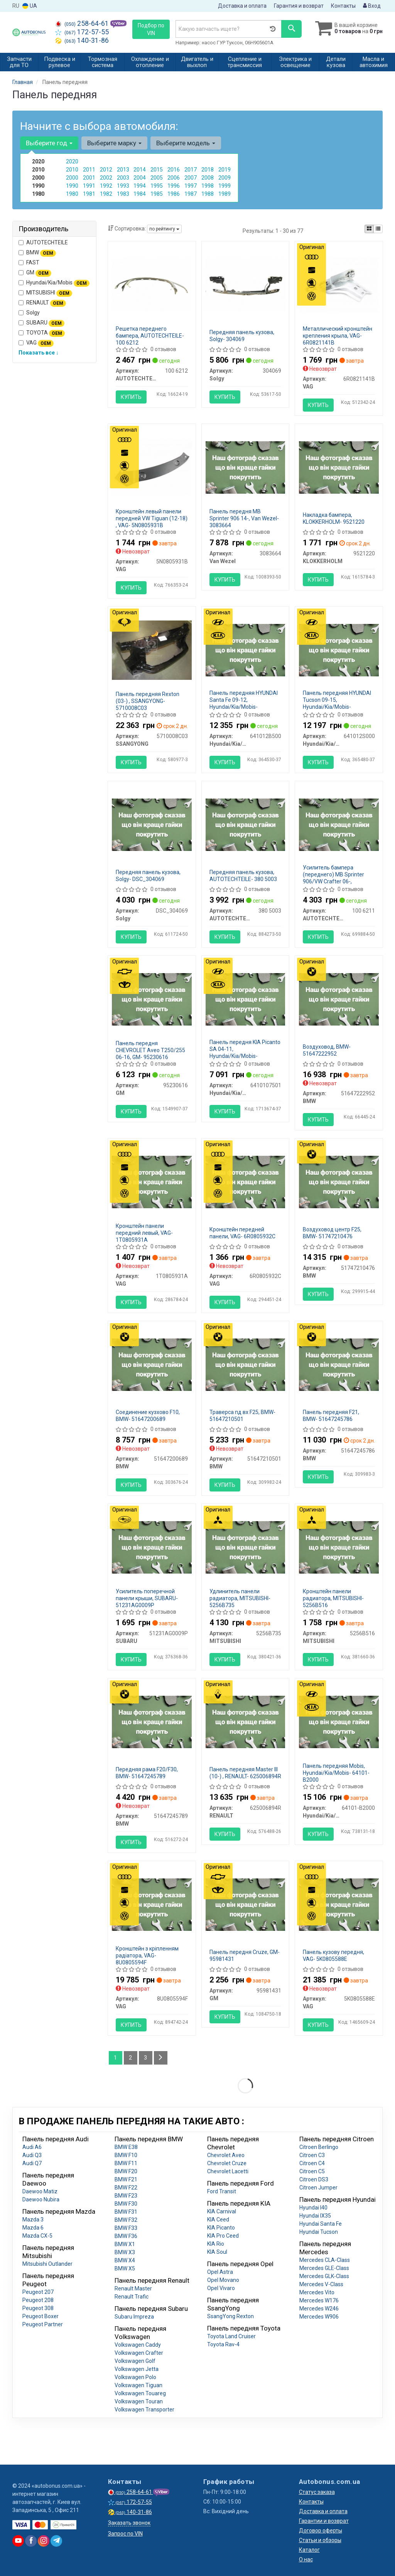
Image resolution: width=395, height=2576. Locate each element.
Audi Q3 (32, 2155)
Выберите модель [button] (185, 143)
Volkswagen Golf (135, 2361)
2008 (207, 178)
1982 (106, 194)
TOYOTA (42, 333)
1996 (173, 186)
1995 (156, 186)
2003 (123, 178)
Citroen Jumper (318, 2187)
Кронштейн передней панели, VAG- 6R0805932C (242, 1232)
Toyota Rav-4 (223, 2344)
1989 (224, 194)
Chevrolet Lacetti (227, 2171)
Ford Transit (221, 2191)
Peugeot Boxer (40, 2316)
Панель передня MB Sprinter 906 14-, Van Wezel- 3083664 (244, 518)
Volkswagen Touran (139, 2401)
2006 (173, 178)
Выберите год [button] (49, 143)
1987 (190, 194)
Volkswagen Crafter (139, 2353)
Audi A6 (32, 2147)
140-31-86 (82, 40)
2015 (156, 169)
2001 (89, 178)
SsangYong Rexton (230, 2316)
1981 (89, 194)
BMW (37, 252)
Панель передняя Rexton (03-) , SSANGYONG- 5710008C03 (147, 701)
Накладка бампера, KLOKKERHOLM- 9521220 (334, 518)
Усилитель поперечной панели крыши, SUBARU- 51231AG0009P (147, 1598)
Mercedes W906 (319, 2317)
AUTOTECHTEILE (43, 242)
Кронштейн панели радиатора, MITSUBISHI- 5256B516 (333, 1598)
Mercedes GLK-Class (324, 2276)
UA (29, 6)
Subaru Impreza (134, 2317)
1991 (89, 186)
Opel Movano (223, 2280)
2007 (190, 178)
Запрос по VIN (125, 2534)
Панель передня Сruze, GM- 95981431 (244, 1955)
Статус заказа (317, 2492)
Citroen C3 (312, 2155)
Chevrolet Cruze (226, 2163)
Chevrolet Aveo (226, 2155)
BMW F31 (126, 2212)
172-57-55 (82, 32)
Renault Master (133, 2288)
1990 (72, 186)
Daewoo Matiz (39, 2191)
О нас (306, 2559)
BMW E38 (126, 2147)
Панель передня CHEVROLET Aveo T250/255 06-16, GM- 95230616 (150, 1050)
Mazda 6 (33, 2228)
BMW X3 (125, 2252)
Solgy (29, 312)
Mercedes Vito (316, 2292)
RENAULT (42, 302)
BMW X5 (125, 2268)
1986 (173, 194)
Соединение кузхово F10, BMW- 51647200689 (148, 1415)
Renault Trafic (132, 2297)
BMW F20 (126, 2171)
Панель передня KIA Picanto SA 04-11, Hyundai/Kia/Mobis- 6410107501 (244, 1052)
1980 (72, 194)
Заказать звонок (129, 2523)
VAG (36, 343)
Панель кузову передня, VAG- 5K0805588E (333, 1955)
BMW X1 (125, 2244)
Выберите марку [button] (114, 143)
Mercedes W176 (319, 2300)
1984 (139, 194)
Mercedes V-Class (321, 2284)
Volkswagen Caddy (138, 2345)
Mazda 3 (33, 2219)
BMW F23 (126, 2196)
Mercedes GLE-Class (324, 2268)
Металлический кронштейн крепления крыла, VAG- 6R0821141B (337, 336)
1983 (123, 194)
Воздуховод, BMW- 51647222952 (327, 1050)
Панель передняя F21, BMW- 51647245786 (331, 1415)
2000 (72, 178)
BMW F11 (126, 2163)
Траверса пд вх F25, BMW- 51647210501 (242, 1415)
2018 (207, 169)
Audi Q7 (32, 2163)
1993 (123, 186)
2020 (72, 161)
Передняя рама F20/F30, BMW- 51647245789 (147, 1772)
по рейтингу (164, 229)
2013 (123, 169)
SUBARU (41, 322)
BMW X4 (125, 2260)
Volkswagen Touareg (140, 2393)
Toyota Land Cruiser (231, 2336)
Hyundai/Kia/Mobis (54, 282)
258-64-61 (82, 23)
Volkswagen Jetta (137, 2369)
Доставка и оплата (242, 6)
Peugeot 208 (38, 2300)
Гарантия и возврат (299, 6)
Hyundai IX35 (315, 2216)
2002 (106, 178)
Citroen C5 (312, 2171)
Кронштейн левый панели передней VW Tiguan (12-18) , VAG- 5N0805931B (151, 518)
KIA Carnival (221, 2211)
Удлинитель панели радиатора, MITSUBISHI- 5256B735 (239, 1598)
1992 (106, 186)
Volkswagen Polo (135, 2377)
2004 (139, 178)
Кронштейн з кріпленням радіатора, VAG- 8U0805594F (147, 1955)
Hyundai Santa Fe (320, 2224)
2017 (190, 169)
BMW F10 (126, 2155)
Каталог (309, 2550)
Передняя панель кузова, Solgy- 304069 (241, 335)
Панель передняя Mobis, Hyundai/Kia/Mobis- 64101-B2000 (336, 1773)
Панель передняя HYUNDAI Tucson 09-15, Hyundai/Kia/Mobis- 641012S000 (337, 703)
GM (35, 272)
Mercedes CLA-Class (324, 2260)
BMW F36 (126, 2236)
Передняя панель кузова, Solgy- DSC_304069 (148, 875)
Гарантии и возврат (324, 2521)
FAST (29, 262)
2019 (224, 169)
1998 (207, 186)
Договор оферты (320, 2530)
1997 (190, 186)
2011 (89, 169)
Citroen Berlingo (318, 2147)
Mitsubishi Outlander (47, 2264)
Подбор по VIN (151, 29)
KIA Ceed (218, 2219)
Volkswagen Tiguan (138, 2385)
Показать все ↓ (39, 353)
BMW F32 (126, 2220)
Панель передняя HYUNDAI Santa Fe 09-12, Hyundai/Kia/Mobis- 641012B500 (243, 703)
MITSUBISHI (45, 292)
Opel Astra (220, 2272)
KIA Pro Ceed (223, 2236)
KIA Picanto (221, 2228)
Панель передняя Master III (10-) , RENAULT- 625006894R (245, 1772)
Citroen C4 (312, 2163)
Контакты (343, 6)
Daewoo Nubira (40, 2199)
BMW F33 (126, 2228)
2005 (156, 178)
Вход (372, 6)
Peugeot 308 (38, 2308)
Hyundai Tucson (318, 2232)
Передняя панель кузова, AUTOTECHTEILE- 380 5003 (243, 875)
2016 (173, 169)
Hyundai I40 (313, 2207)
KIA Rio (215, 2244)
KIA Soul (217, 2252)
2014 (139, 169)
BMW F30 (126, 2204)
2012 (106, 169)
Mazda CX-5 (37, 2236)
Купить (131, 397)
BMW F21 (126, 2179)
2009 (224, 178)
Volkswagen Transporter (144, 2409)
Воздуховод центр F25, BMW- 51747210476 (332, 1232)
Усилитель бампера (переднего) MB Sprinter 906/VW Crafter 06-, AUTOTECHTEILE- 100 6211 (336, 877)
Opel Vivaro (221, 2288)
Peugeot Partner (42, 2324)
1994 (139, 186)
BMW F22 (126, 2187)
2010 (72, 169)
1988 (207, 194)
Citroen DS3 (313, 2179)
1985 (156, 194)
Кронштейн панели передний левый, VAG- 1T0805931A (144, 1233)
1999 (224, 186)
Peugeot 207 (38, 2292)
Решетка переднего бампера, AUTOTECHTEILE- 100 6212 (150, 336)
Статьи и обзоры (320, 2540)
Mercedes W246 (319, 2308)
